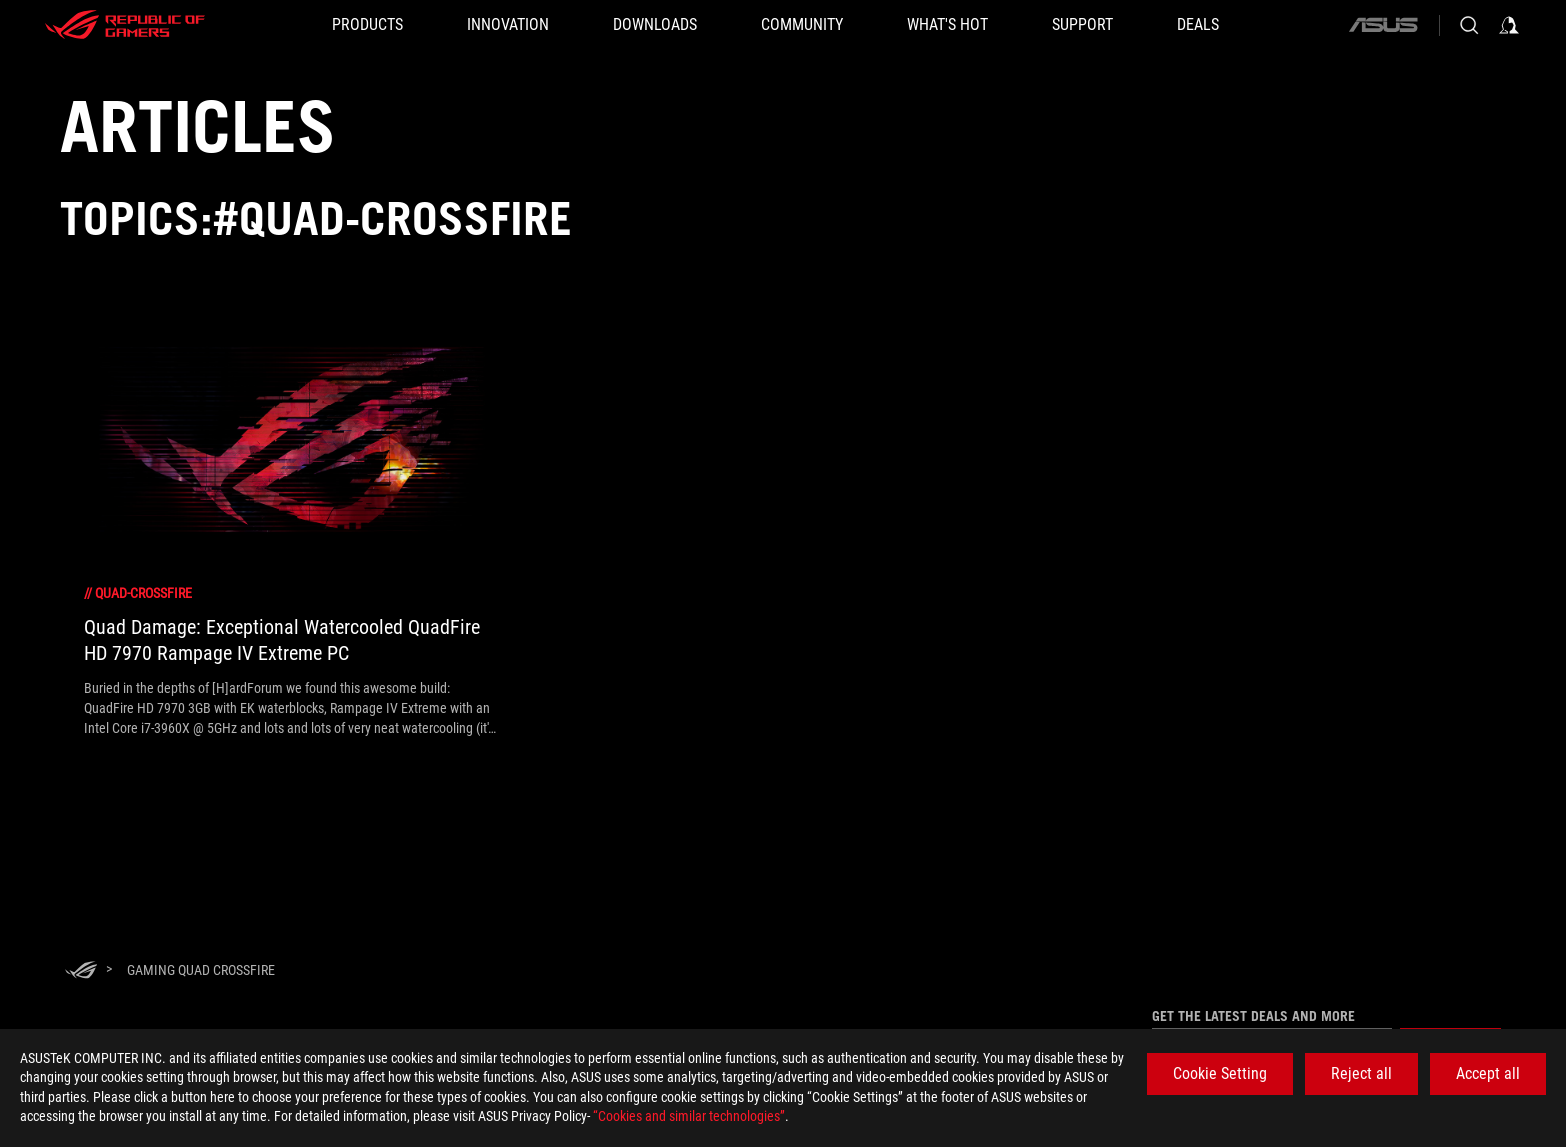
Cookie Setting (1220, 1073)
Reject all (1361, 1073)
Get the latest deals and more (1253, 1016)
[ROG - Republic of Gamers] (125, 25)
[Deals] (1198, 25)
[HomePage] (81, 971)
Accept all (1488, 1073)
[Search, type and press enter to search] (1469, 25)
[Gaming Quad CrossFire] (201, 970)
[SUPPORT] (1082, 25)
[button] (367, 25)
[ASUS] (1383, 25)
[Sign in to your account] (1509, 25)
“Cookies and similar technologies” (689, 1116)
